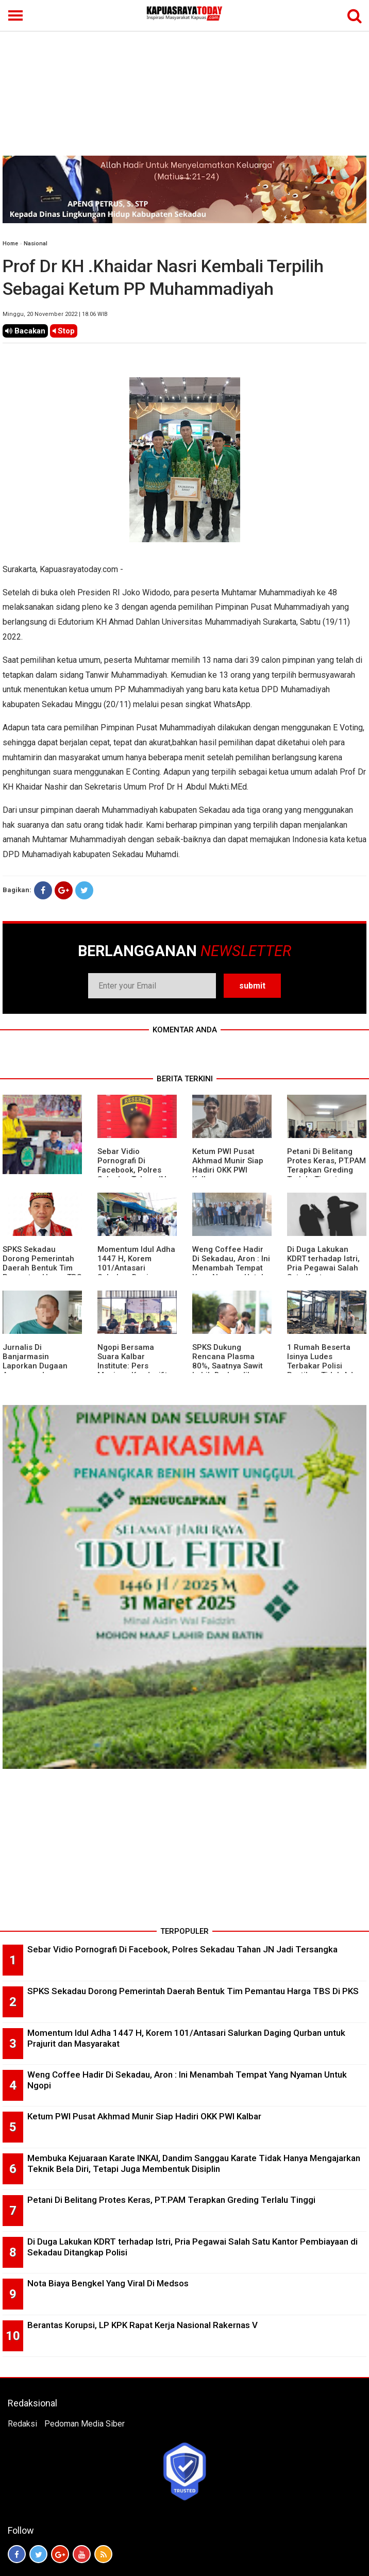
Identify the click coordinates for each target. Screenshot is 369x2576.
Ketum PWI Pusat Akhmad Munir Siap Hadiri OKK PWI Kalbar (227, 1165)
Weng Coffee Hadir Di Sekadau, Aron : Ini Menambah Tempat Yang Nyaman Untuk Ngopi (231, 1268)
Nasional (35, 243)
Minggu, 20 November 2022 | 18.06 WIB (55, 314)
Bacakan (25, 331)
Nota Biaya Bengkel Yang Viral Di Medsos (108, 2283)
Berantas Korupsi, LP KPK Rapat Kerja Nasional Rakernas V (142, 2325)
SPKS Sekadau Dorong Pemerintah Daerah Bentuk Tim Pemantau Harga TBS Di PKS (42, 1268)
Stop (64, 331)
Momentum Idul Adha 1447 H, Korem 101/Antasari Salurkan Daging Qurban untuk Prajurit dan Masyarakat (137, 1272)
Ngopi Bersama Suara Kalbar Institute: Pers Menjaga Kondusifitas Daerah (136, 1366)
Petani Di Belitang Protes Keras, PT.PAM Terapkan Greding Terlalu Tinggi (326, 1165)
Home (10, 243)
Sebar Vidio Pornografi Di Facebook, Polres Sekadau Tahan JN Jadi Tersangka (131, 1170)
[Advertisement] (184, 78)
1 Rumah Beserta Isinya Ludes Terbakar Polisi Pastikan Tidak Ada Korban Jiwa (322, 1366)
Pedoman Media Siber (84, 2424)
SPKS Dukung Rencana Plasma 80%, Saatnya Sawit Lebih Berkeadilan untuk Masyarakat (227, 1366)
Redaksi (22, 2424)
